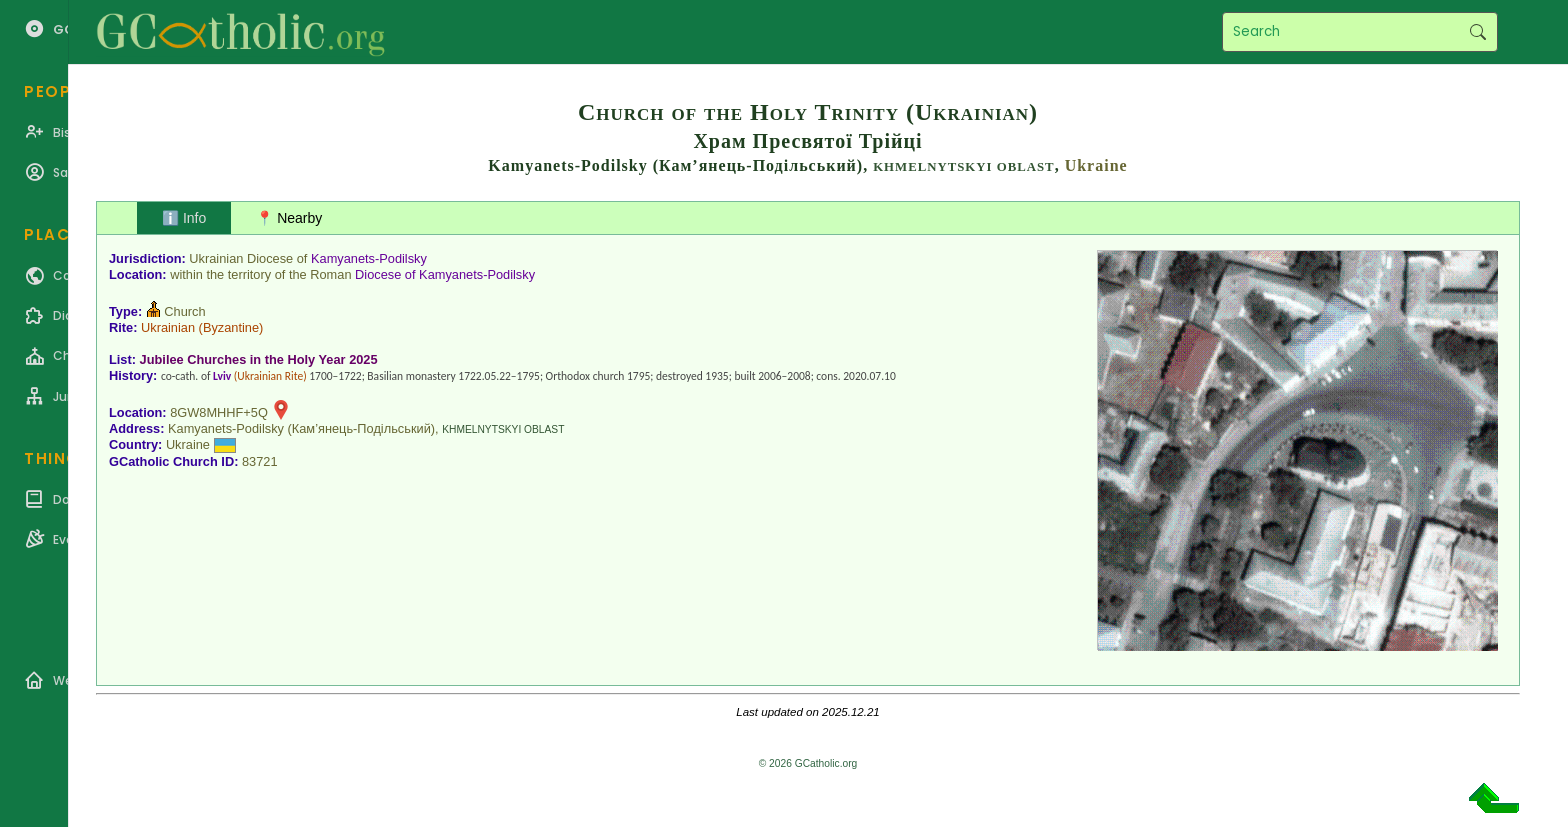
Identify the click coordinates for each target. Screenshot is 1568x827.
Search (1477, 32)
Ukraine (1096, 165)
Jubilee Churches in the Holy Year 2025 (259, 359)
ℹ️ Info (184, 218)
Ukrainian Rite (270, 376)
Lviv (222, 376)
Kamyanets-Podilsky (369, 258)
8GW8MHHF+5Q (219, 412)
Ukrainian (168, 327)
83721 (260, 461)
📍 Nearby (289, 218)
